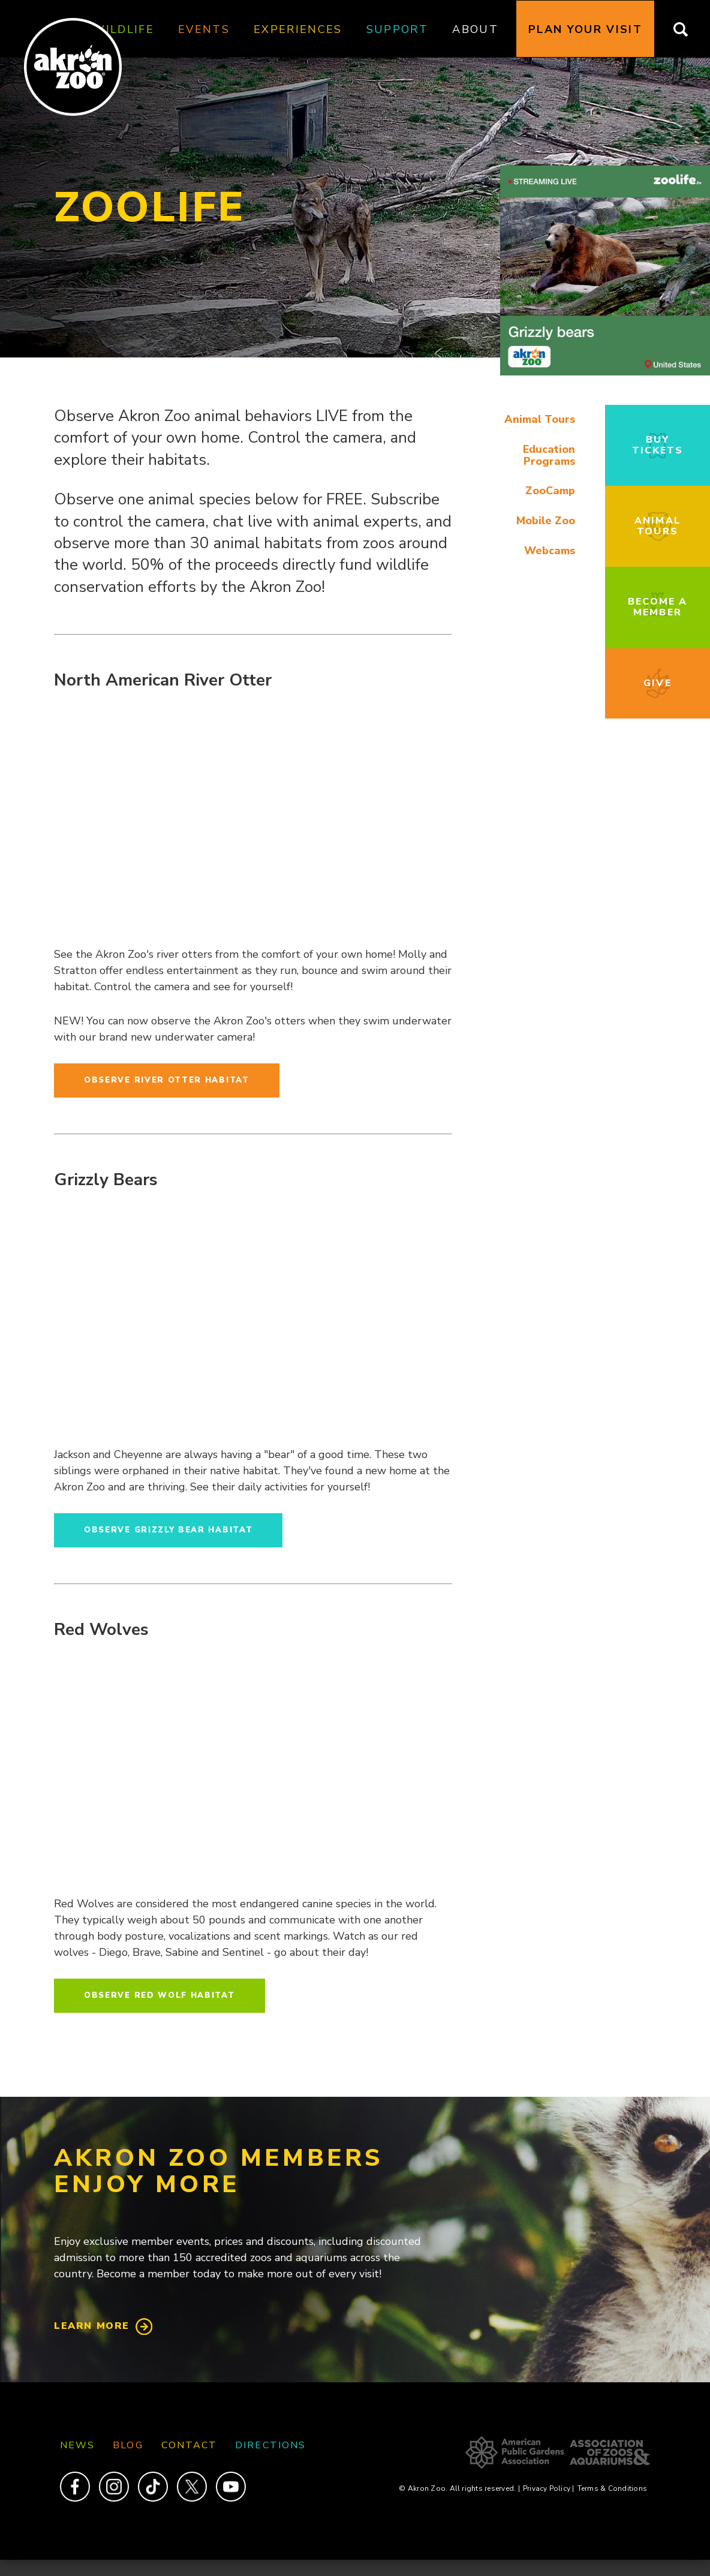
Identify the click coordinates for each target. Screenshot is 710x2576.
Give (657, 683)
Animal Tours (539, 419)
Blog (128, 2445)
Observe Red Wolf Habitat (159, 1995)
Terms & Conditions (612, 2488)
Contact (189, 2445)
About (475, 29)
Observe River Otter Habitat (166, 1080)
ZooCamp (550, 490)
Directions (270, 2445)
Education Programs (549, 455)
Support (397, 29)
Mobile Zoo (545, 520)
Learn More (92, 2325)
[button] (605, 372)
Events (204, 29)
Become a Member (658, 607)
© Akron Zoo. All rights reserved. (459, 2488)
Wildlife (123, 29)
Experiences (298, 29)
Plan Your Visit (585, 29)
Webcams (549, 550)
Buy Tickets (658, 445)
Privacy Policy (548, 2488)
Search (688, 29)
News (77, 2445)
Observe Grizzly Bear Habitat (168, 1530)
